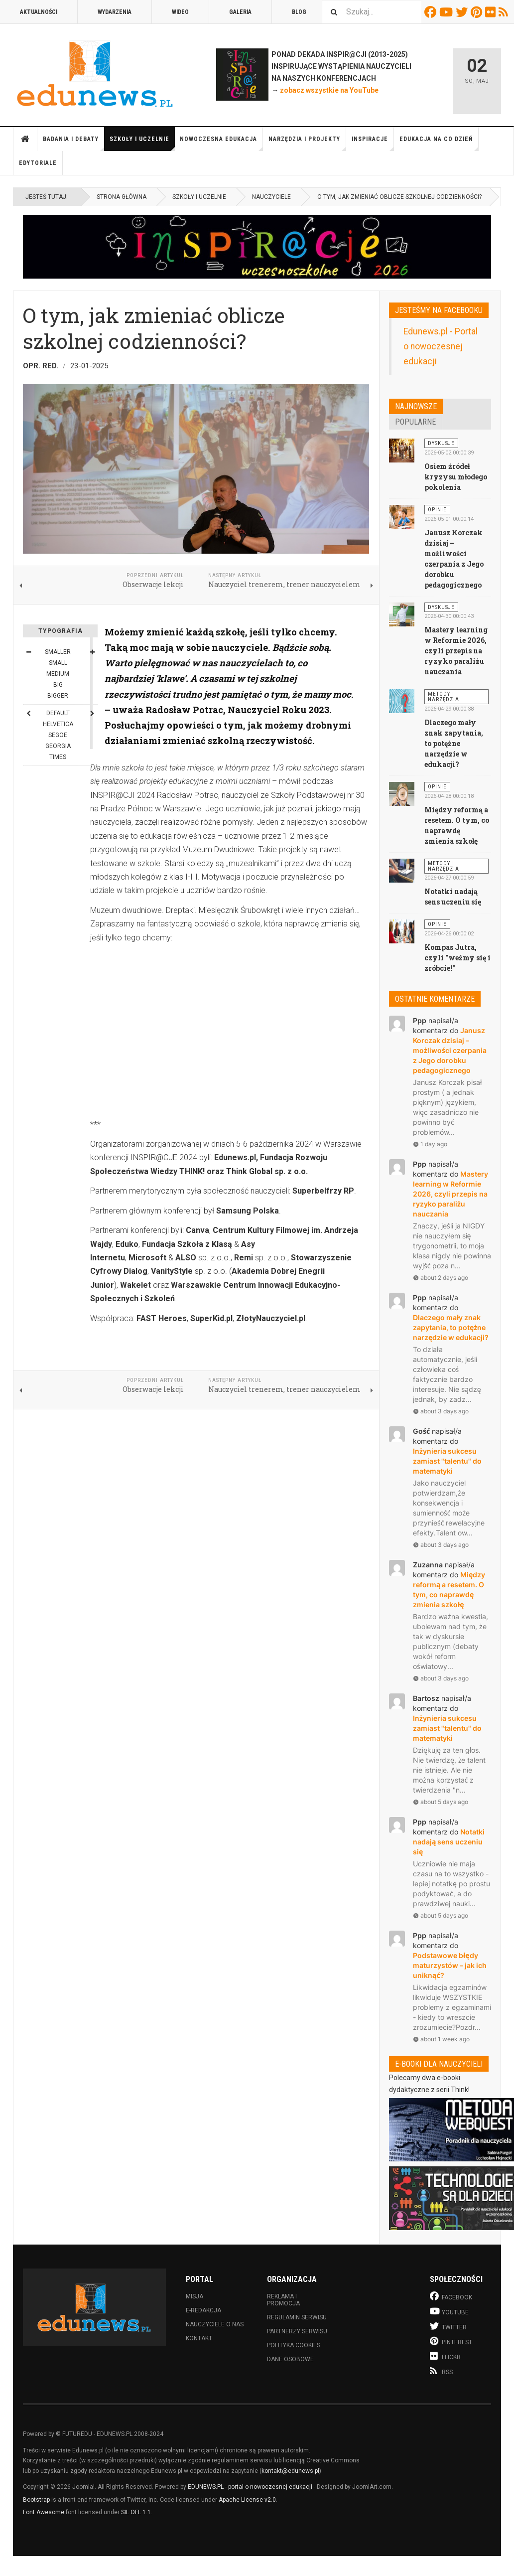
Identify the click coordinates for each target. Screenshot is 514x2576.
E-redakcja (203, 2310)
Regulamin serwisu (297, 2317)
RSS (505, 12)
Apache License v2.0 (247, 2499)
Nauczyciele (271, 196)
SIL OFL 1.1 (136, 2512)
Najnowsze (416, 406)
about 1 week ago (441, 2039)
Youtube (447, 12)
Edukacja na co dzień (439, 143)
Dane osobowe (290, 2359)
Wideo (180, 11)
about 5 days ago (440, 1802)
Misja (194, 2296)
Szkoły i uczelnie (142, 143)
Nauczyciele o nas (215, 2324)
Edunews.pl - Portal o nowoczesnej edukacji (440, 346)
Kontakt (199, 2338)
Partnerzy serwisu (297, 2331)
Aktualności (38, 11)
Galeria (240, 11)
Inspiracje (373, 143)
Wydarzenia (114, 11)
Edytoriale (38, 162)
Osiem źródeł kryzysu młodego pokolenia (455, 476)
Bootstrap (36, 2499)
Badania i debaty (74, 143)
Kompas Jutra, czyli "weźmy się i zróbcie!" (457, 957)
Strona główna (25, 139)
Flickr (492, 12)
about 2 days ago (440, 1277)
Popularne (415, 422)
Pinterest (478, 12)
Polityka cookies (293, 2345)
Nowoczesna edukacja (221, 143)
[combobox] (371, 11)
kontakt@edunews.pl (290, 2470)
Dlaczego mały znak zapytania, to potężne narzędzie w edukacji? (453, 743)
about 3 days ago (441, 1411)
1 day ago (430, 1144)
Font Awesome (43, 2512)
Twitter (463, 12)
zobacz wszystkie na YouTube (329, 90)
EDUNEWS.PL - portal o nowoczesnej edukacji (250, 2486)
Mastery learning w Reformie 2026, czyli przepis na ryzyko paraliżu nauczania (456, 650)
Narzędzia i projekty (307, 143)
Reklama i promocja (283, 2300)
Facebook (431, 12)
